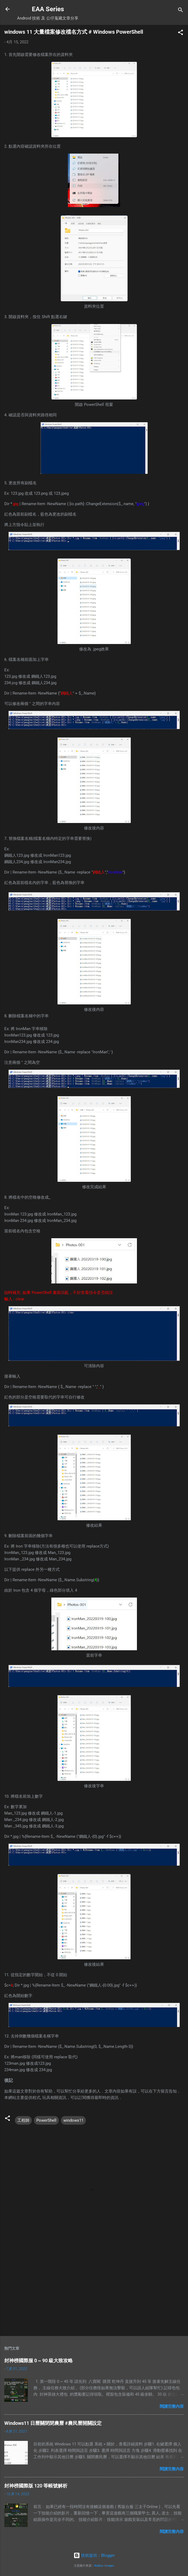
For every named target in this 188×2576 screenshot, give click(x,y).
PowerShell (46, 2120)
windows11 (73, 2120)
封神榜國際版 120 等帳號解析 (35, 2486)
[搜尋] (180, 11)
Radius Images (104, 2565)
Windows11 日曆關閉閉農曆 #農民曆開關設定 (53, 2423)
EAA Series (48, 9)
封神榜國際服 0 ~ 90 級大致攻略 (38, 2360)
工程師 (23, 2120)
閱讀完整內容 (172, 2406)
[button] (180, 33)
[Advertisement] (94, 2290)
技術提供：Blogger (94, 2555)
